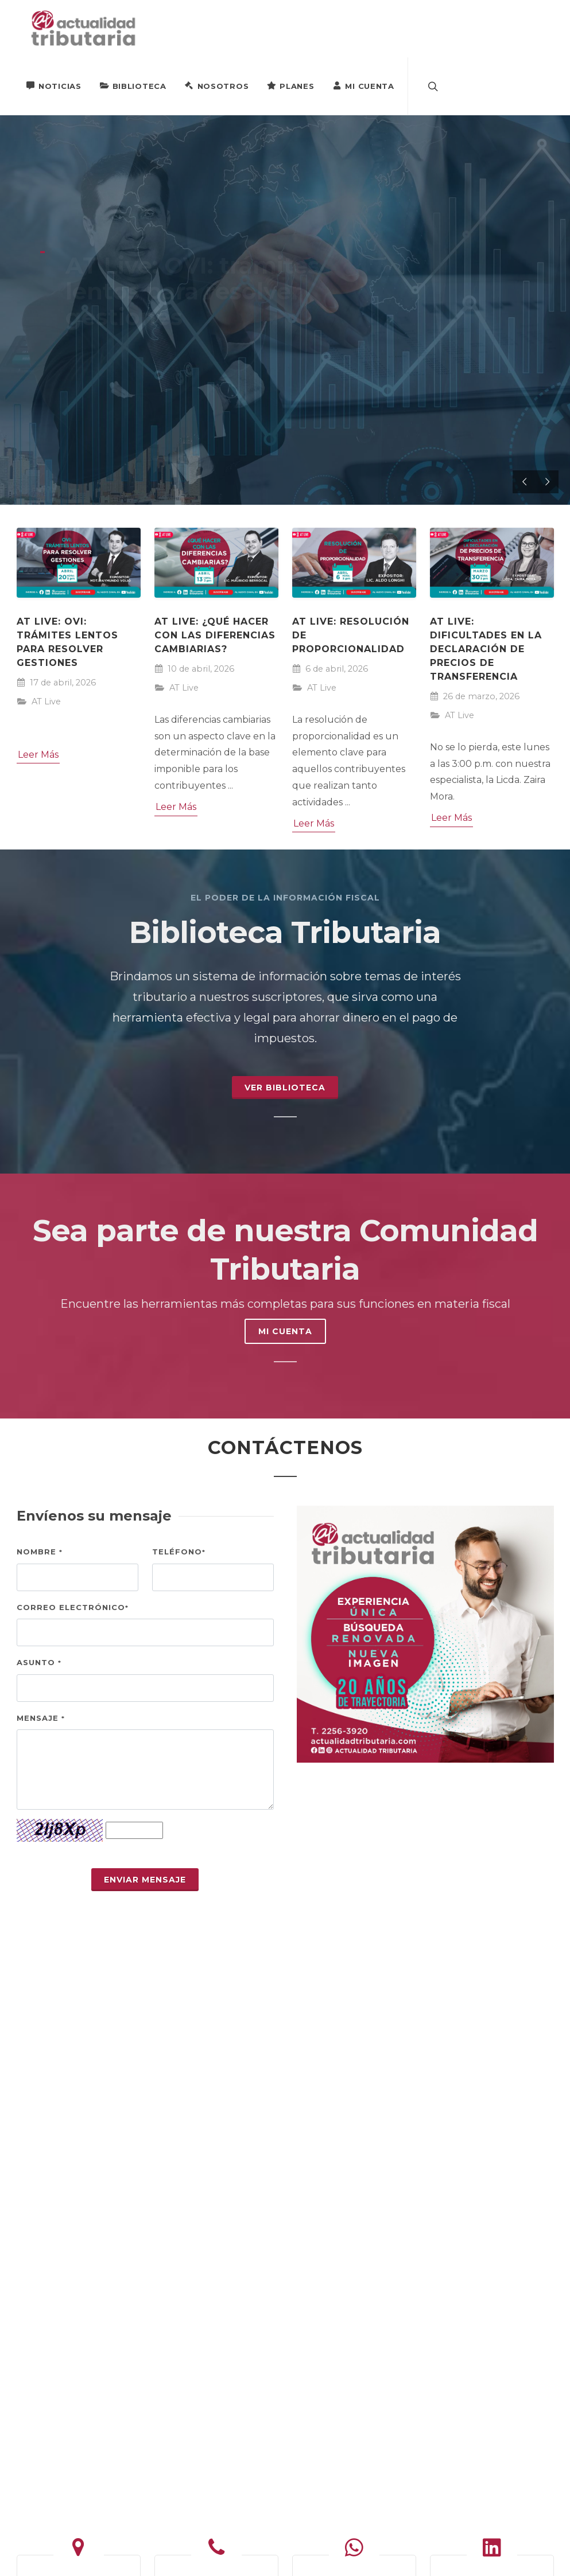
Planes (290, 85)
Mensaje (41, 1717)
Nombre (40, 1551)
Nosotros (217, 85)
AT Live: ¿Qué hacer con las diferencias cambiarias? (215, 635)
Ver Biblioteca (285, 1087)
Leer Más (38, 754)
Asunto (39, 1662)
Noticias (54, 85)
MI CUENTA (285, 1331)
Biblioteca (133, 85)
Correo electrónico (73, 1607)
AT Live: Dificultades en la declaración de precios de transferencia (486, 649)
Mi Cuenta (363, 85)
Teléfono (178, 1551)
